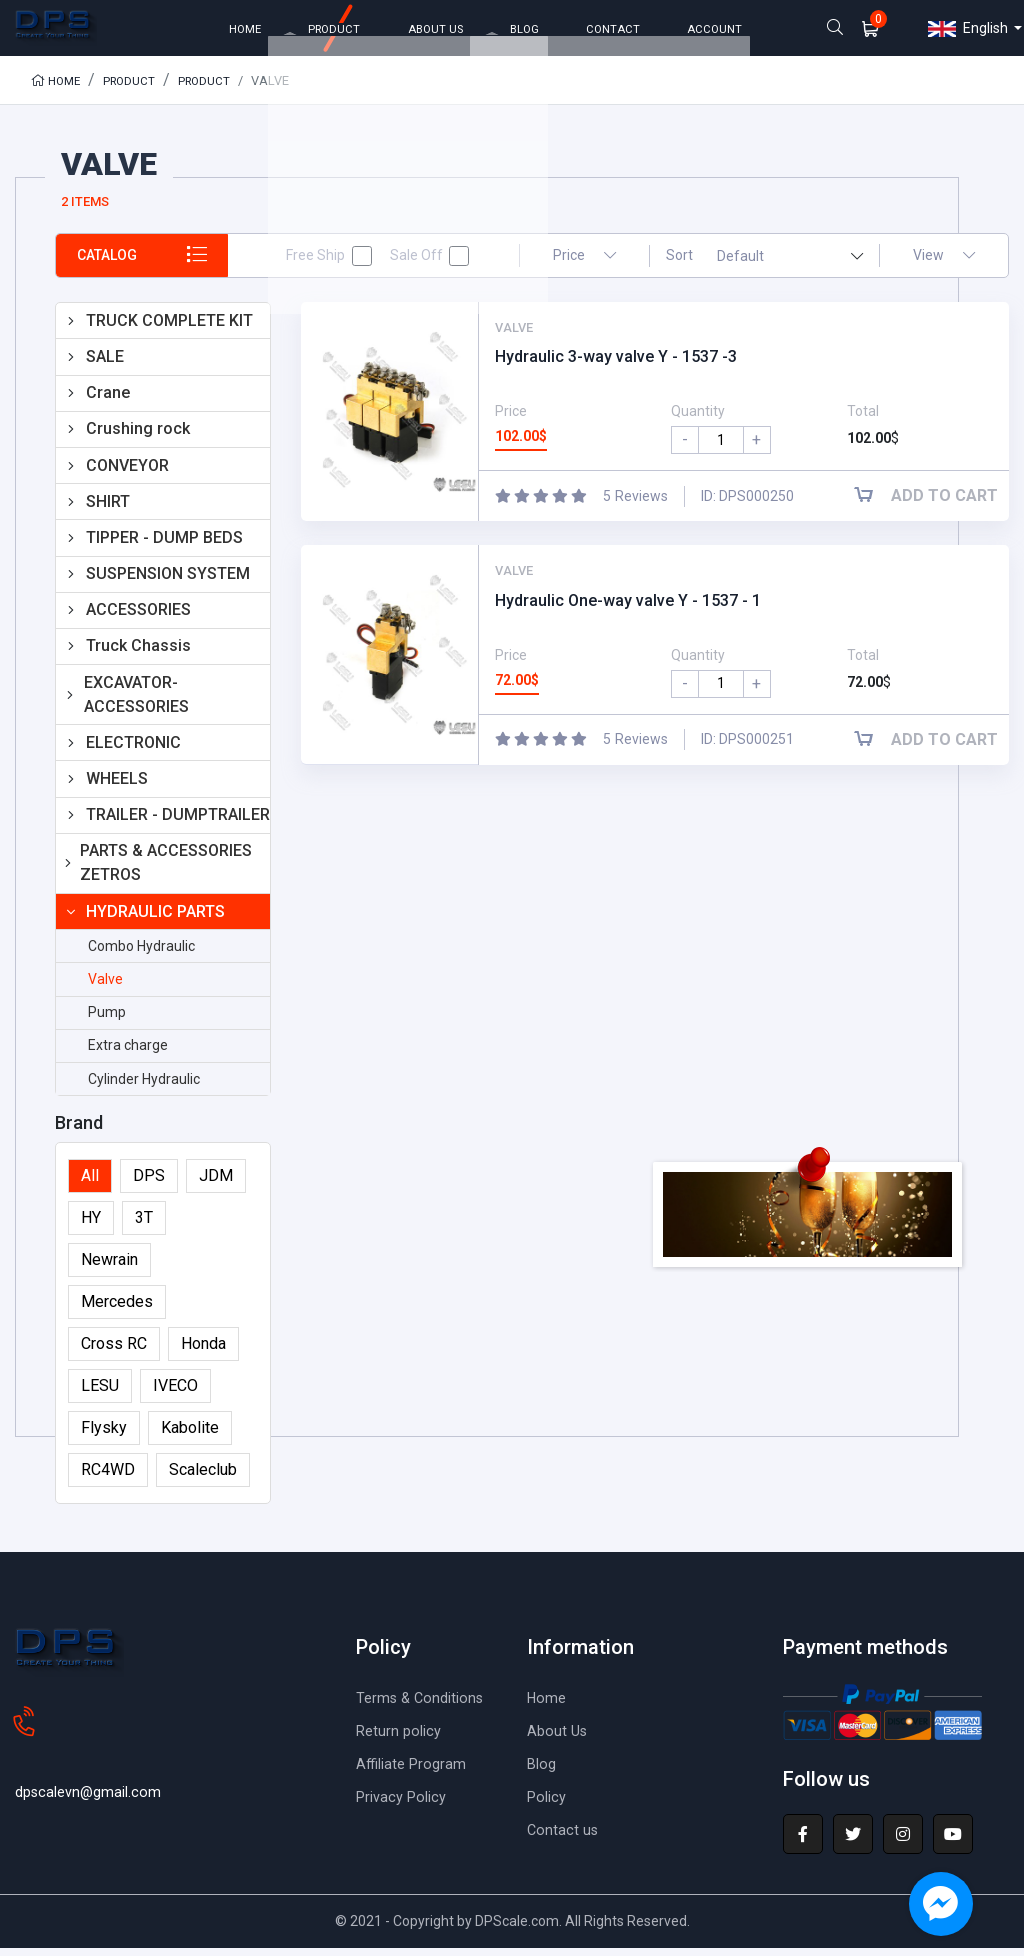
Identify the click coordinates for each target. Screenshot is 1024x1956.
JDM (216, 1183)
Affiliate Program (414, 1771)
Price (584, 263)
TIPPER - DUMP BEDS (164, 545)
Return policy (401, 1738)
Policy (549, 1804)
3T (144, 1225)
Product (134, 88)
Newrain (109, 1267)
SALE (105, 364)
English (968, 33)
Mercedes (117, 1309)
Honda (203, 1351)
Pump (107, 1020)
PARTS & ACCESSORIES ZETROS (166, 870)
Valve (105, 987)
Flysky (104, 1435)
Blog (543, 1771)
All (90, 1183)
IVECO (175, 1393)
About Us (559, 1738)
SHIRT (108, 509)
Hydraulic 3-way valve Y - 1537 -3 (616, 364)
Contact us (564, 1837)
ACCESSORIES (138, 617)
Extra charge (128, 1053)
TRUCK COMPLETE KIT (169, 328)
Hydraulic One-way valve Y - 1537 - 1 (628, 608)
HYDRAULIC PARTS (155, 919)
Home (57, 88)
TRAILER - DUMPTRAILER (178, 822)
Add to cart (934, 503)
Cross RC (114, 1351)
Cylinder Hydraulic (144, 1086)
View (944, 263)
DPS (149, 1183)
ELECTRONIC (133, 750)
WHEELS (117, 786)
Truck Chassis (138, 653)
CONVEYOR (127, 472)
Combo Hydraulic (141, 954)
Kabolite (190, 1435)
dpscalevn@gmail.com (93, 1766)
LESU (100, 1393)
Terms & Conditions (424, 1705)
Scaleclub (203, 1477)
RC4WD (108, 1477)
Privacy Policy (406, 1804)
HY (91, 1225)
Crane (108, 400)
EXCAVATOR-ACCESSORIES (136, 702)
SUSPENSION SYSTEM (168, 581)
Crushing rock (138, 436)
